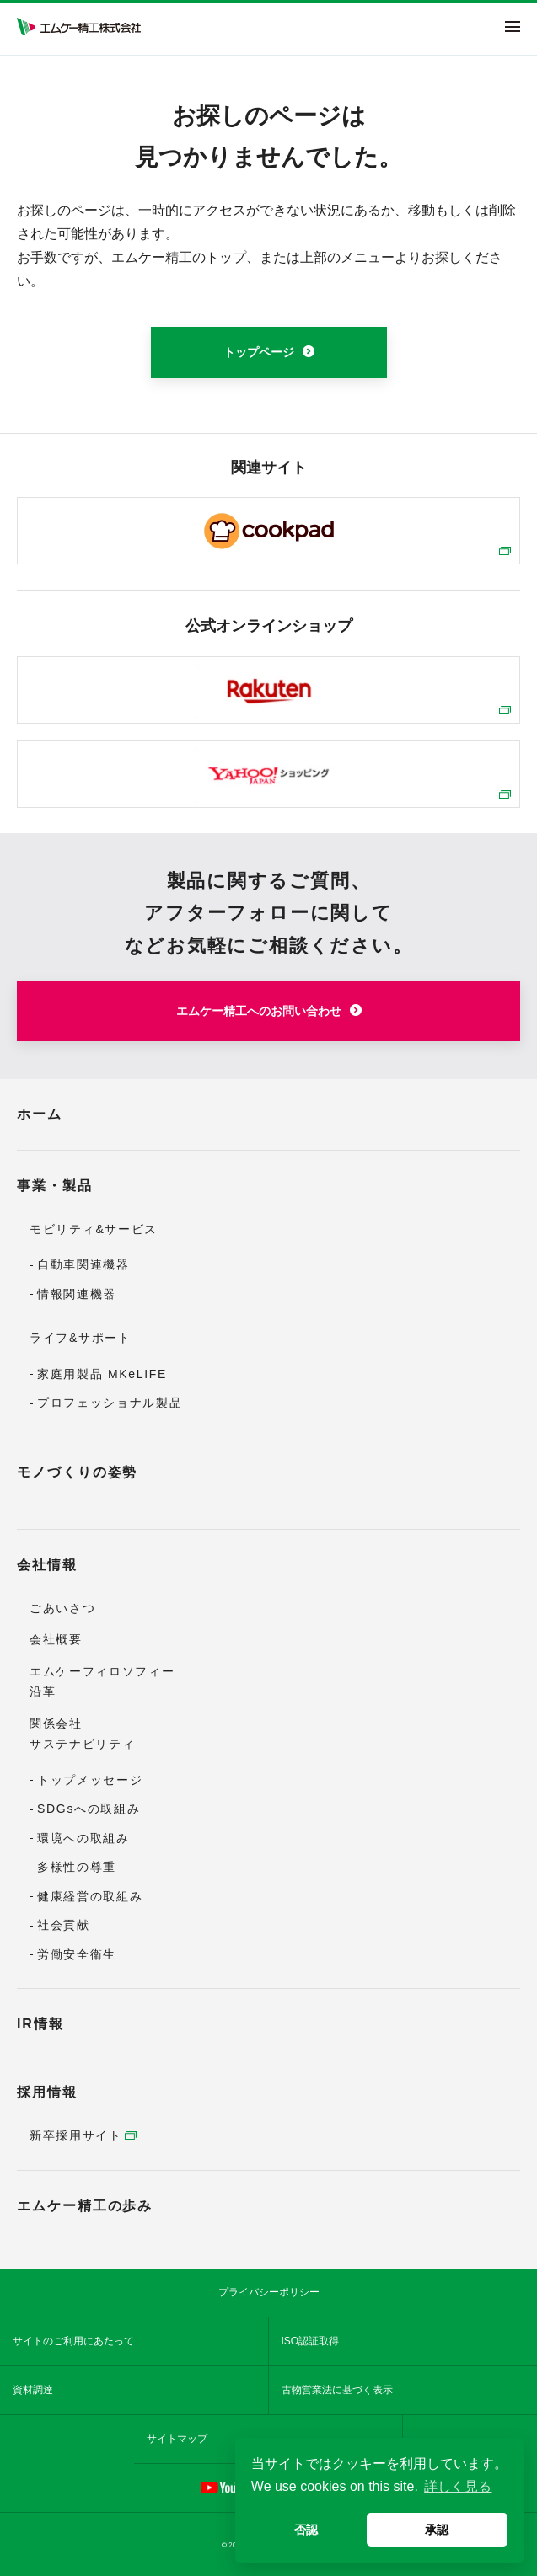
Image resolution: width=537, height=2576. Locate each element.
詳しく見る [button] (457, 2486)
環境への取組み (83, 1838)
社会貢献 (63, 1925)
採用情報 (47, 2092)
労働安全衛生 (76, 1954)
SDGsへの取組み (88, 1808)
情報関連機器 (76, 1294)
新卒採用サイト (76, 2135)
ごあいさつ (62, 1608)
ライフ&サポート (81, 1337)
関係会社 (56, 1723)
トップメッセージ (89, 1780)
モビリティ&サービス (94, 1229)
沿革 (43, 1691)
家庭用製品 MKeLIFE (102, 1374)
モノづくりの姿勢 (77, 1472)
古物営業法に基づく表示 (337, 2390)
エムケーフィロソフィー (102, 1671)
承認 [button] (436, 2529)
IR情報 (40, 2024)
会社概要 (56, 1639)
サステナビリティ (82, 1743)
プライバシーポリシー (269, 2292)
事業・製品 (55, 1185)
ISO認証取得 (311, 2341)
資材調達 (33, 2390)
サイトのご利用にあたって (73, 2341)
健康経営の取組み (89, 1896)
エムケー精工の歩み (85, 2206)
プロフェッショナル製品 (109, 1402)
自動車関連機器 (83, 1264)
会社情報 (47, 1565)
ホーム (39, 1114)
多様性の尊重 (76, 1866)
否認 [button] (306, 2529)
